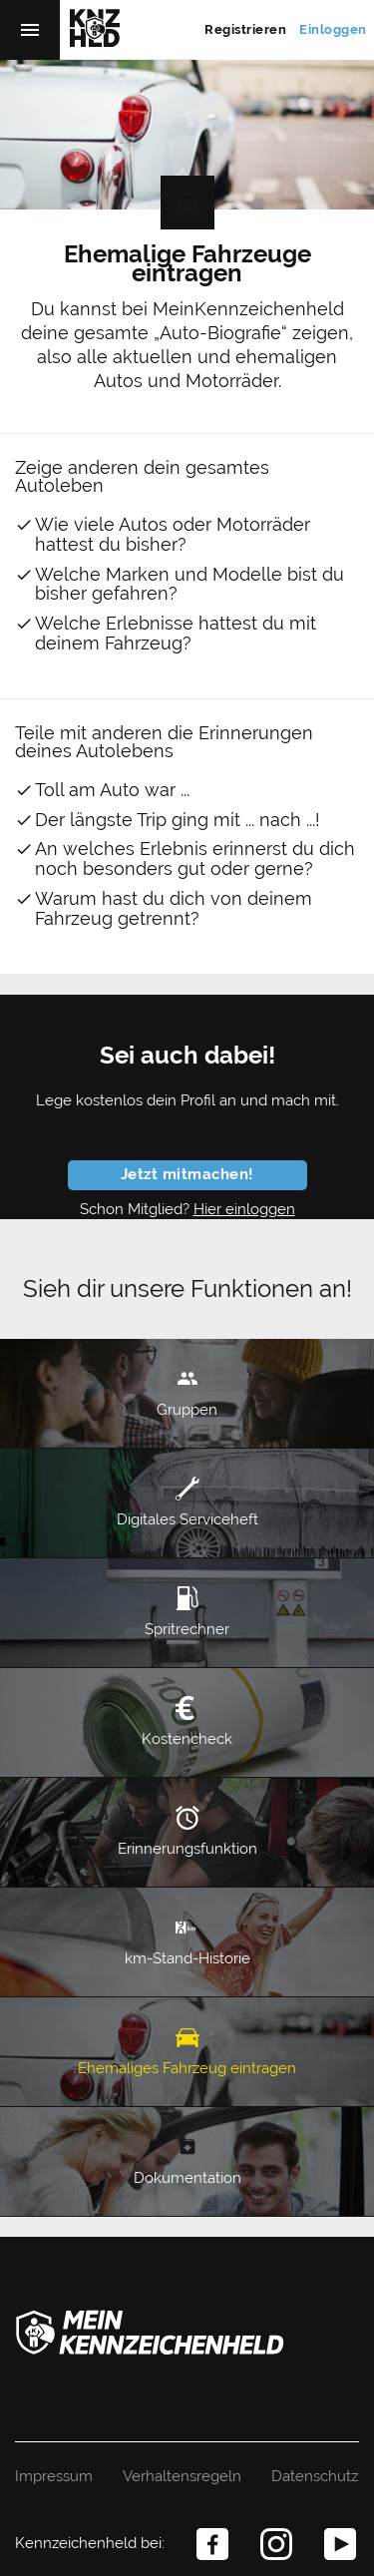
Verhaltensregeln (182, 2476)
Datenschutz (314, 2476)
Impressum (54, 2476)
